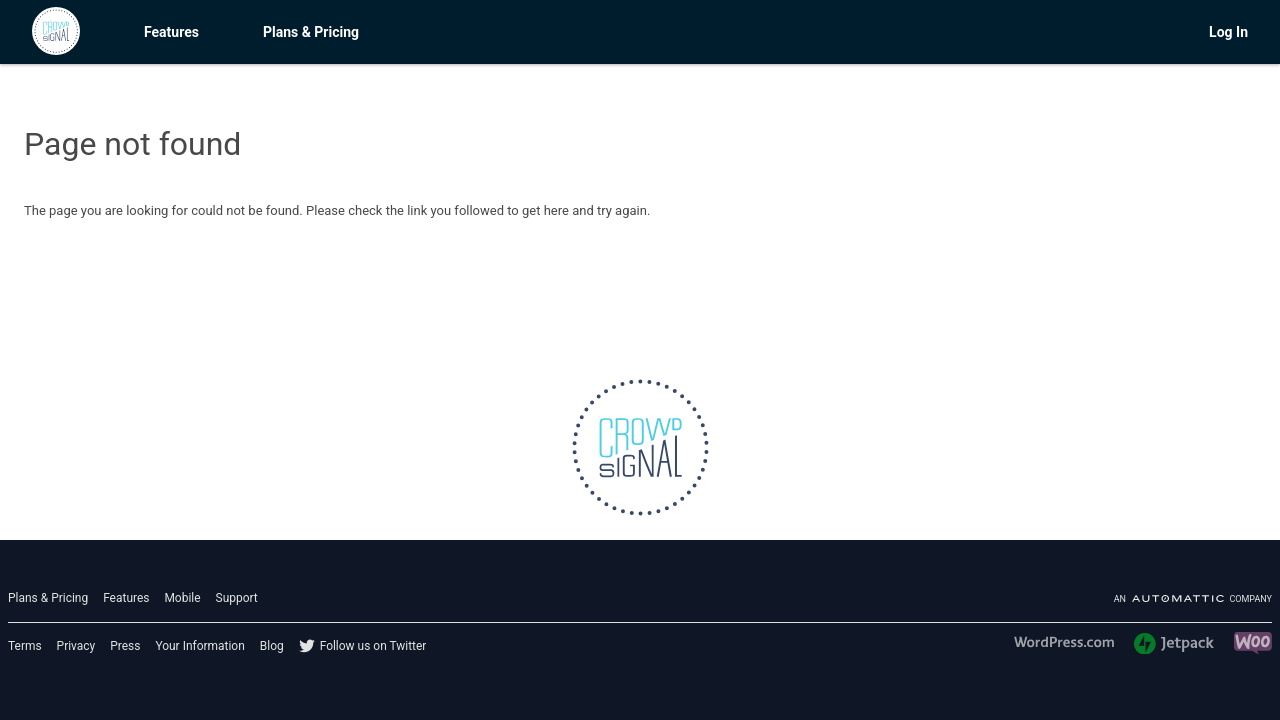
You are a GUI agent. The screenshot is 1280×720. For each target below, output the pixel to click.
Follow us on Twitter (373, 646)
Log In (1228, 32)
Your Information (199, 646)
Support (237, 598)
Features (171, 32)
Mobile (182, 598)
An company (1193, 599)
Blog (272, 646)
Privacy (76, 646)
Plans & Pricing (311, 32)
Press (125, 646)
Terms (25, 646)
